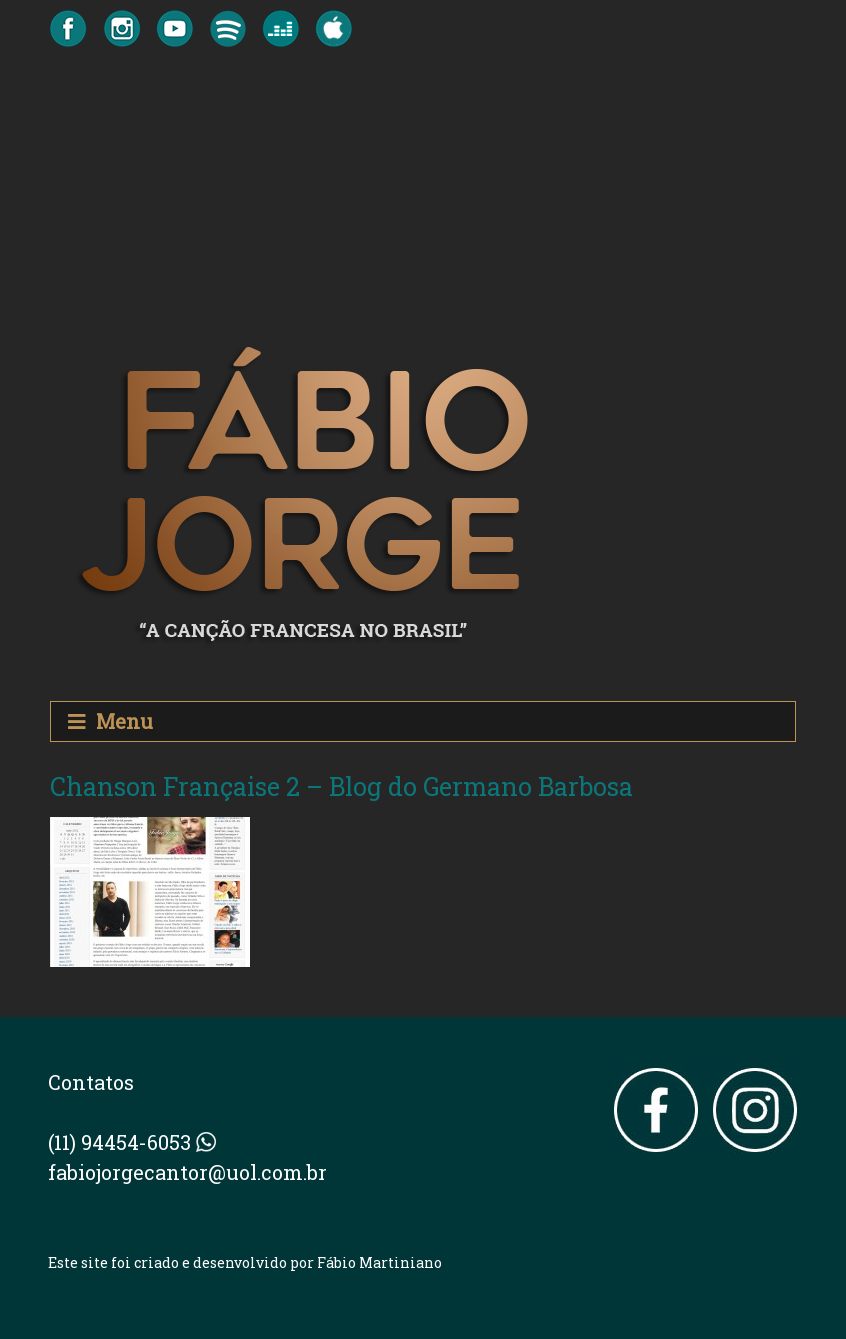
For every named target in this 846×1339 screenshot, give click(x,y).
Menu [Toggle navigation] (110, 721)
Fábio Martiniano (379, 1262)
